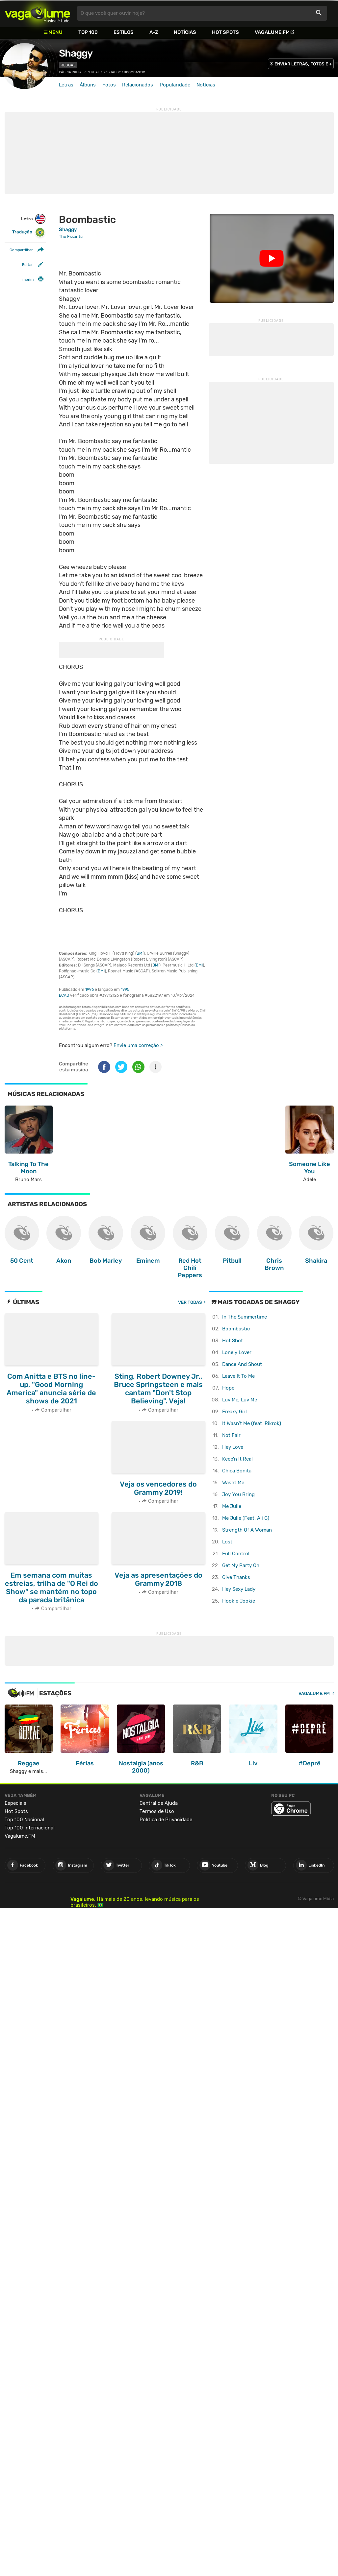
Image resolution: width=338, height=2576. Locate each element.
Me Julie (231, 1506)
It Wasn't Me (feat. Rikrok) (251, 1423)
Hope (228, 1388)
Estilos (124, 32)
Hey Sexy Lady (238, 1589)
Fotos (109, 85)
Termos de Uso (157, 1811)
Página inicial (71, 72)
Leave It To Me (238, 1376)
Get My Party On (240, 1565)
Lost (227, 1542)
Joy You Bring (238, 1494)
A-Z (153, 32)
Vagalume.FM (272, 32)
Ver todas (190, 1302)
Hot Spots (225, 32)
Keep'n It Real (237, 1459)
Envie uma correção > (138, 1045)
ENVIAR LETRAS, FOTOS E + (303, 63)
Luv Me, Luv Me (239, 1400)
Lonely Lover (236, 1352)
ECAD (64, 995)
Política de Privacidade (166, 1820)
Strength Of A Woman (247, 1530)
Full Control (235, 1554)
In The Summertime (244, 1317)
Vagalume (37, 13)
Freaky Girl (234, 1412)
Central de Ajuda (159, 1803)
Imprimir (28, 279)
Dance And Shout (242, 1364)
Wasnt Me (233, 1483)
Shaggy (75, 53)
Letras (66, 85)
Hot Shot (232, 1341)
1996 (89, 989)
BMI (140, 953)
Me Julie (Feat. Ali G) (245, 1518)
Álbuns (88, 85)
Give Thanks (236, 1577)
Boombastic (236, 1329)
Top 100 (88, 32)
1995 (125, 989)
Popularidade (175, 85)
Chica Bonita (236, 1471)
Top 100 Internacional (30, 1828)
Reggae (68, 65)
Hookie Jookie (238, 1601)
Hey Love (232, 1447)
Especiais (15, 1803)
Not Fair (231, 1435)
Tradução (28, 232)
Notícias (185, 32)
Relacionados (137, 85)
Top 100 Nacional (24, 1820)
